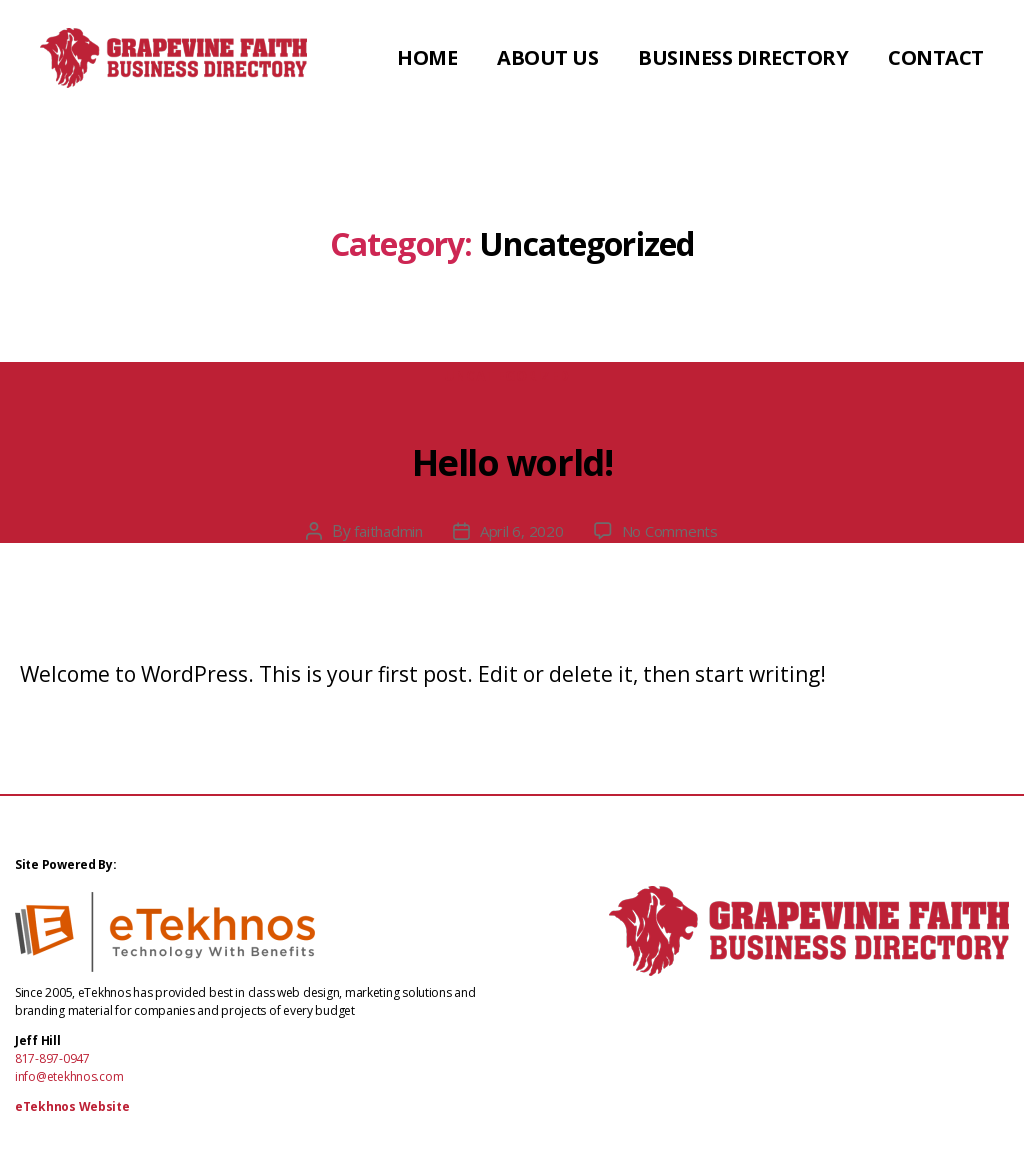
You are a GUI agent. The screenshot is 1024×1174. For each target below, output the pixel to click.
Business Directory (879, 52)
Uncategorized (512, 381)
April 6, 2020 (522, 537)
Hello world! (511, 457)
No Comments (676, 537)
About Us (683, 52)
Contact (936, 84)
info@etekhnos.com (69, 1082)
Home (563, 52)
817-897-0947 (52, 1064)
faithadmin (382, 537)
